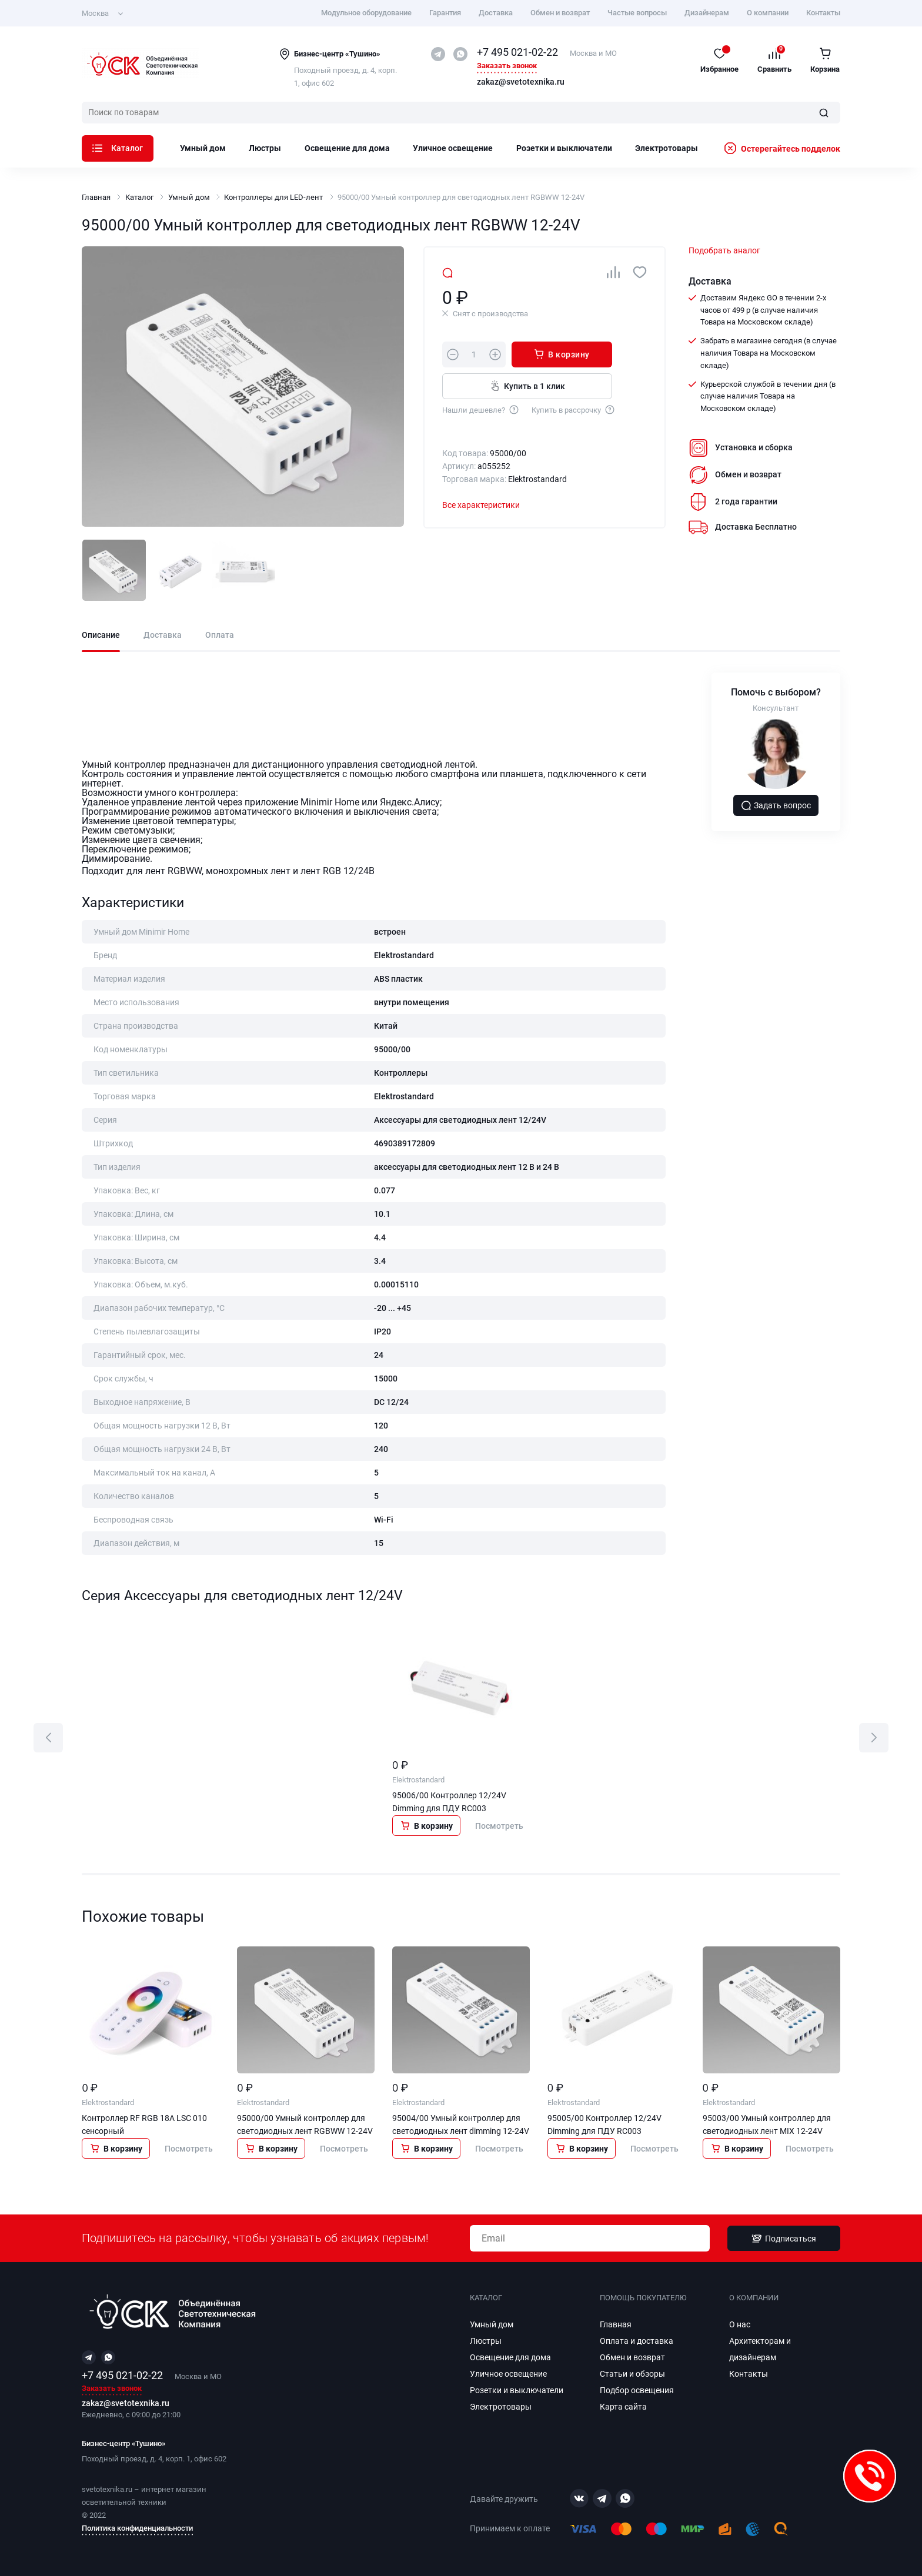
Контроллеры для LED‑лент (273, 197)
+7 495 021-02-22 (517, 52)
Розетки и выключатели (564, 148)
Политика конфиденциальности (137, 2528)
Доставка (496, 12)
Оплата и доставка (636, 2341)
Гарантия (445, 12)
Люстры (265, 148)
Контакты (823, 12)
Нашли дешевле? (481, 409)
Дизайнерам (706, 12)
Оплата (219, 635)
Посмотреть (499, 1826)
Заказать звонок (507, 66)
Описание (101, 635)
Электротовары (666, 148)
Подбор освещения (637, 2390)
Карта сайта (623, 2406)
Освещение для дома (347, 148)
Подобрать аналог (724, 250)
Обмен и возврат (560, 12)
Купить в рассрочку (574, 409)
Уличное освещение (453, 148)
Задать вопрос (776, 805)
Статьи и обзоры (632, 2373)
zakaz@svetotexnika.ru (520, 82)
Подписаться (783, 2238)
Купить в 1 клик (527, 386)
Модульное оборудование (366, 12)
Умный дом (203, 148)
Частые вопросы (637, 12)
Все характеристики (481, 505)
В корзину (561, 354)
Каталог (117, 148)
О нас (739, 2324)
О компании (768, 12)
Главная (96, 197)
